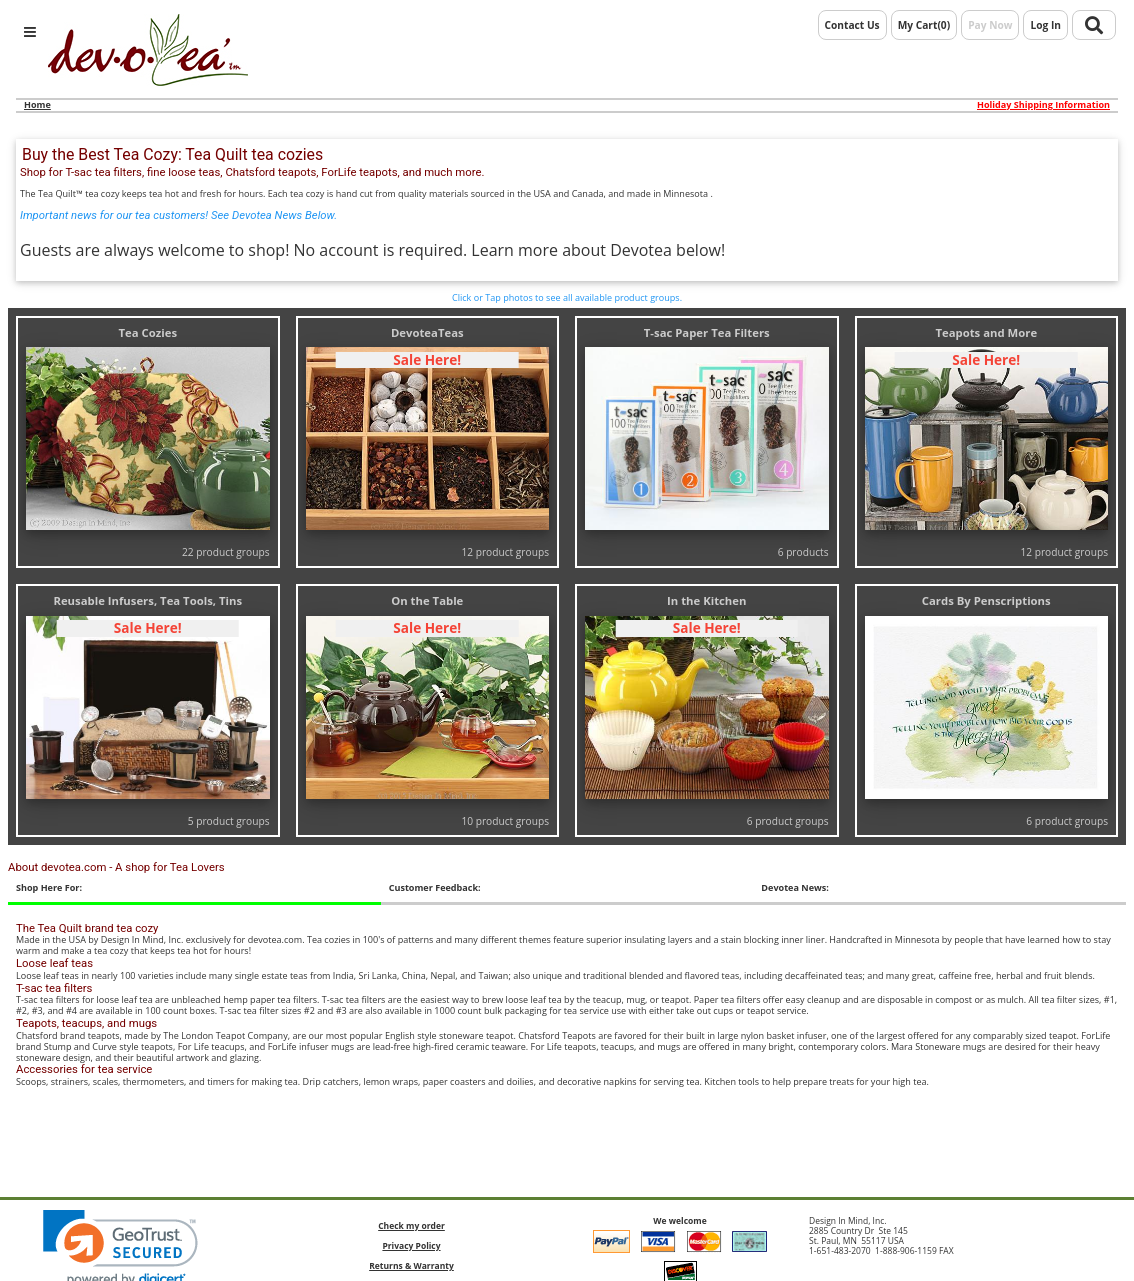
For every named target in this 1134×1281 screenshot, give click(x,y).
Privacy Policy (411, 1245)
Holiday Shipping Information (1043, 105)
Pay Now (990, 25)
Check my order (411, 1225)
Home (37, 104)
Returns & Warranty (411, 1265)
